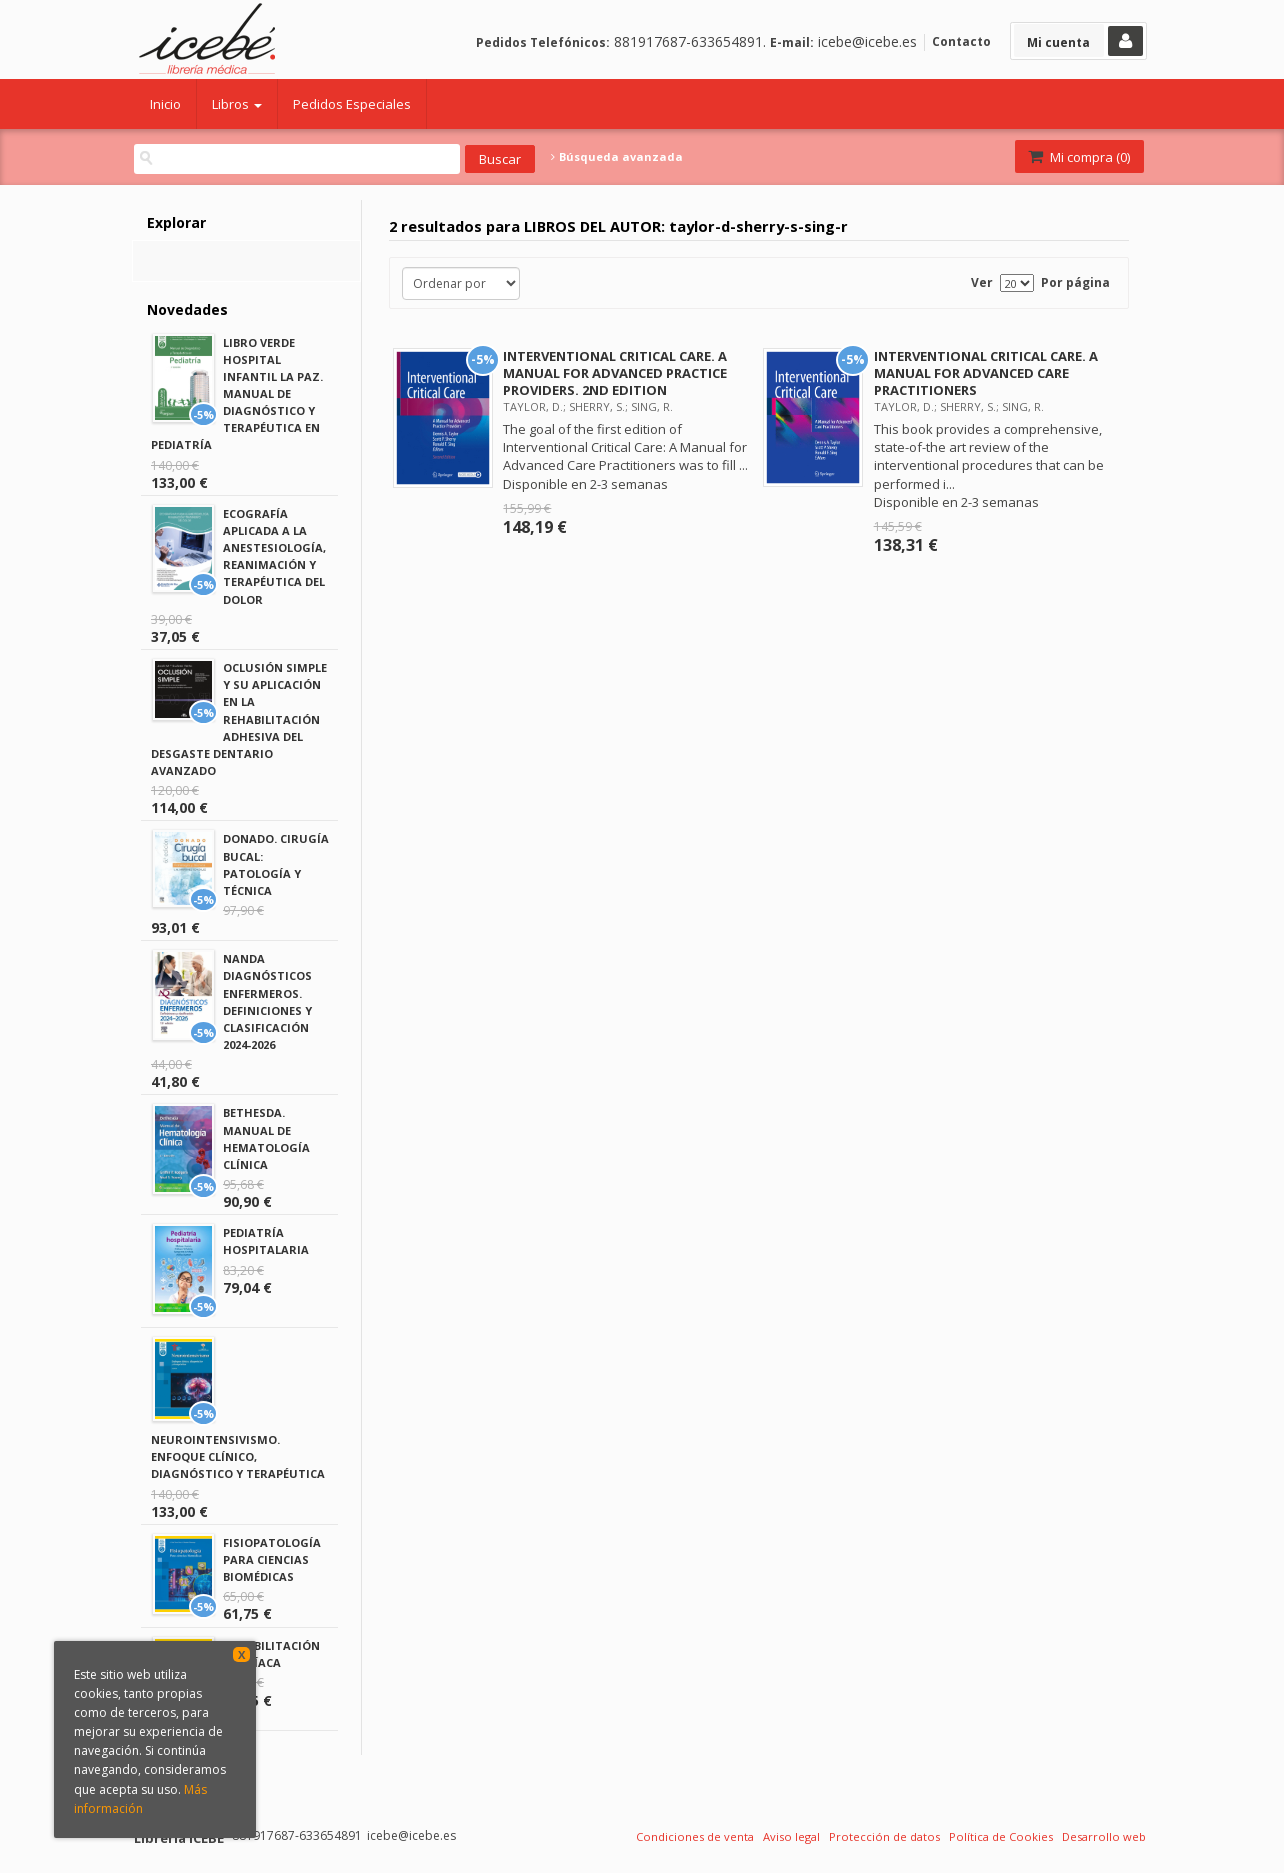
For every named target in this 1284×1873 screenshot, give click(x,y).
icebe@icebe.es (867, 41)
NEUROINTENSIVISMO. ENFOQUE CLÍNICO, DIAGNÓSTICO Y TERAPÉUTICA (238, 1456)
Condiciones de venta (695, 1836)
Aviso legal (791, 1836)
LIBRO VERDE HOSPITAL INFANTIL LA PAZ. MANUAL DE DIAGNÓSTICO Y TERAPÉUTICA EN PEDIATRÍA (237, 394)
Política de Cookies (1001, 1836)
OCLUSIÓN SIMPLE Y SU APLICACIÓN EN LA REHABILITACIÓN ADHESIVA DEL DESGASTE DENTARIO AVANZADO (239, 719)
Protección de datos (884, 1836)
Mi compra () (1077, 157)
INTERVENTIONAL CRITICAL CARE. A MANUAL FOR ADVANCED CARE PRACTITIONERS (986, 373)
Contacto (961, 41)
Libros (237, 104)
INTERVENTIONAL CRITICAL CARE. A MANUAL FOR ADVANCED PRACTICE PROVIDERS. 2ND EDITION (615, 373)
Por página (1075, 282)
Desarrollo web (1104, 1836)
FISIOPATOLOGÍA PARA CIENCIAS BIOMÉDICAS (272, 1559)
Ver (982, 282)
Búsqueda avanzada (617, 157)
